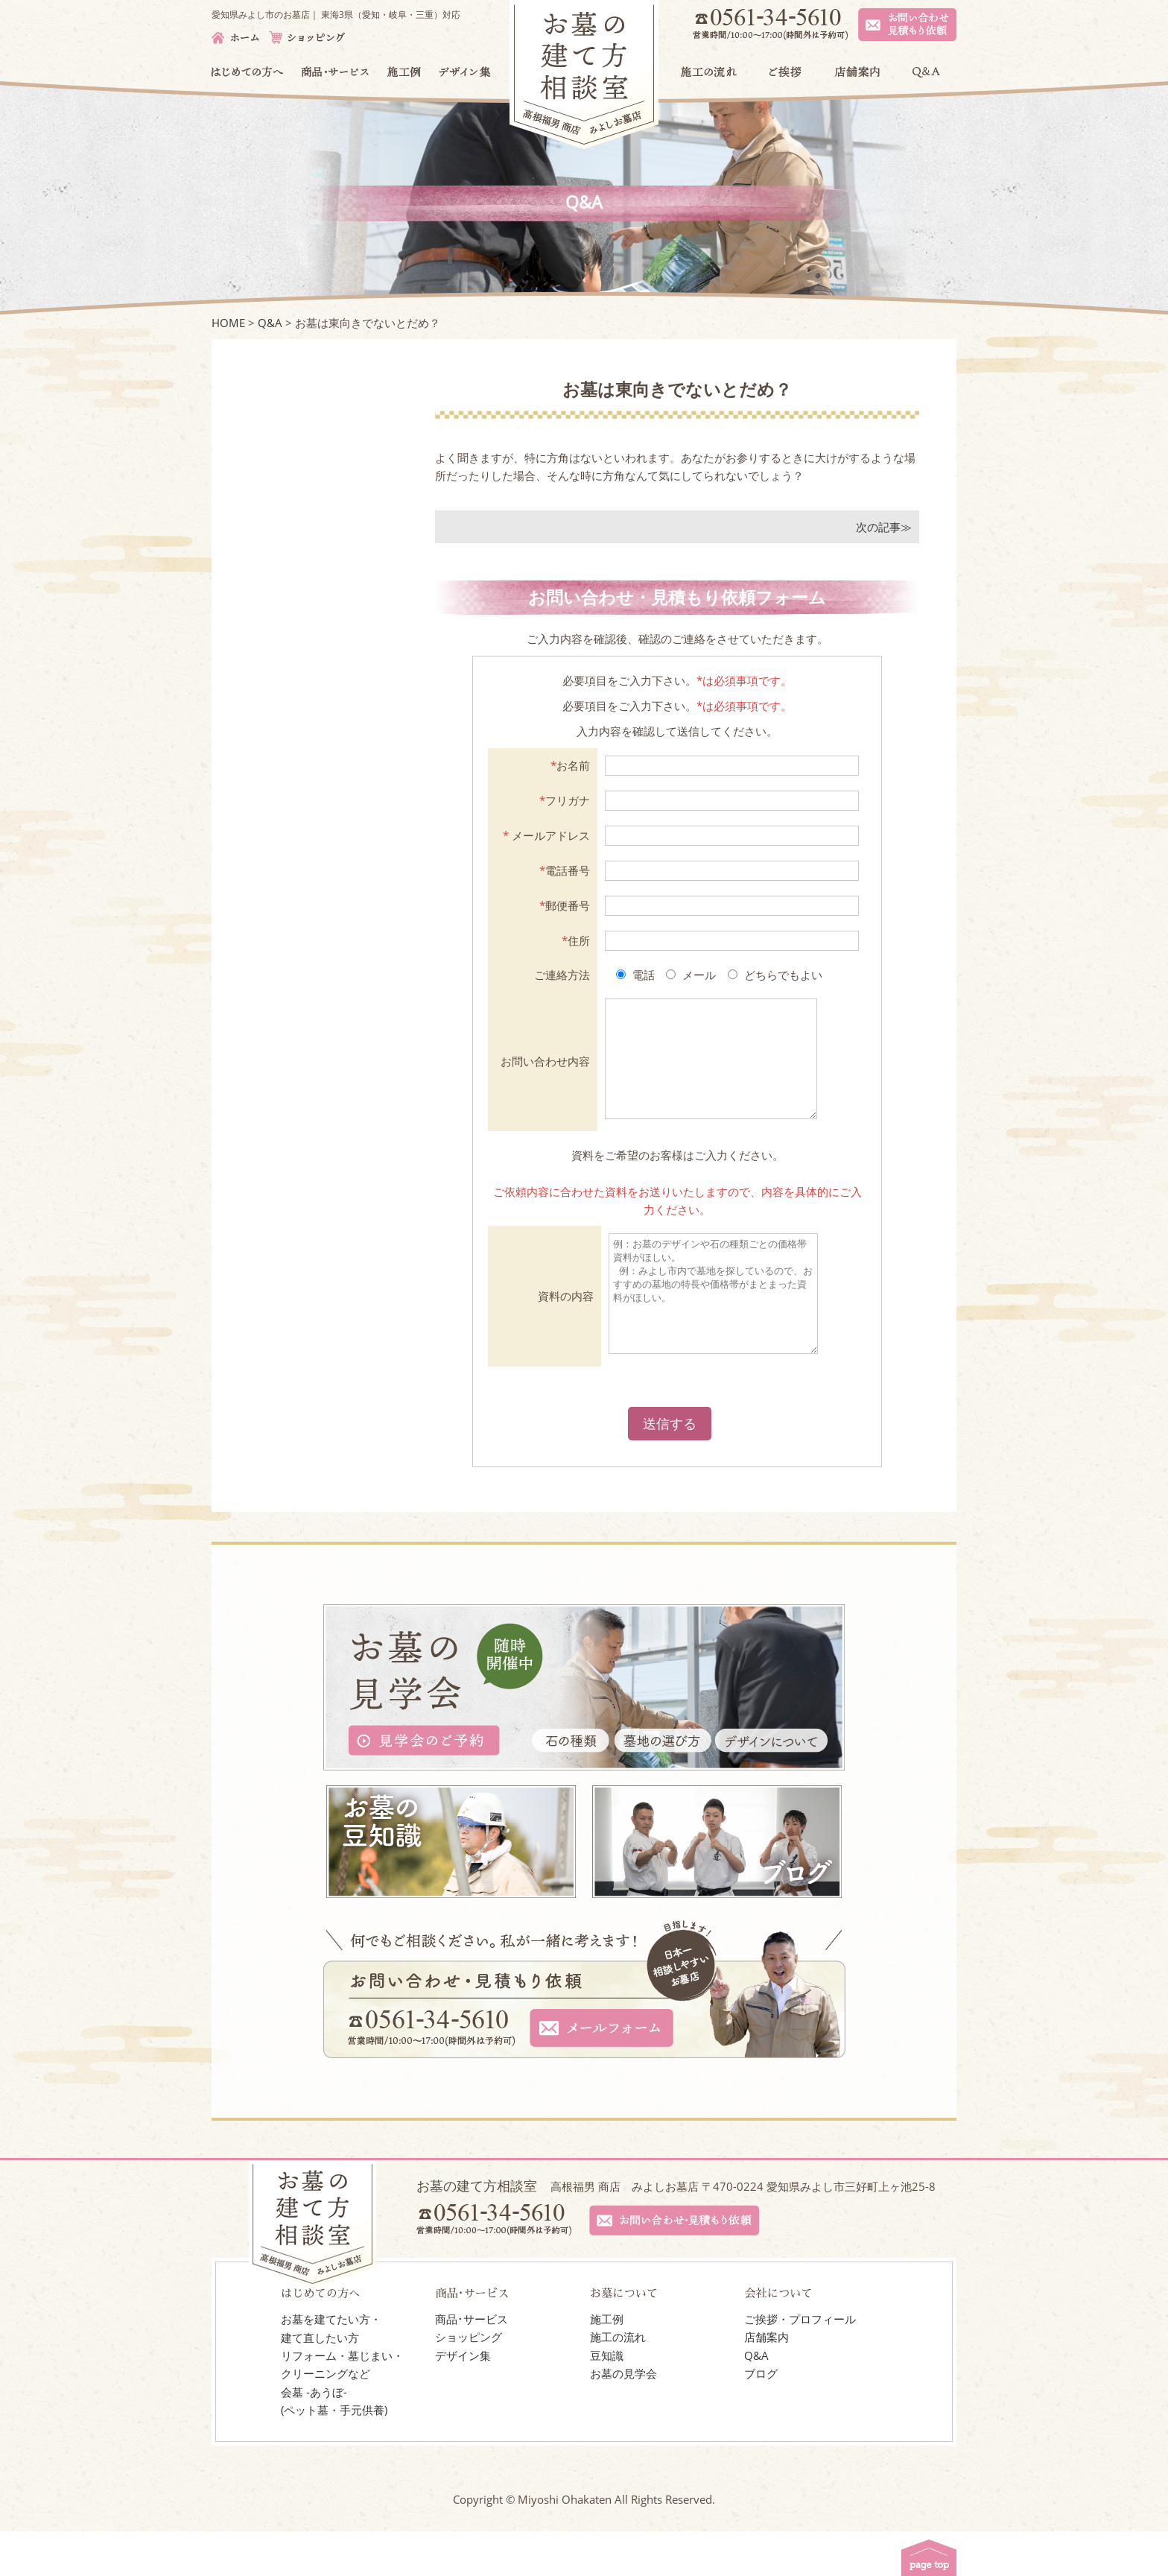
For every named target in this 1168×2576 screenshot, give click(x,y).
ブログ (761, 2418)
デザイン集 (463, 2400)
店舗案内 (766, 2381)
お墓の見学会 (623, 2418)
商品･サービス (471, 2363)
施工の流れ (618, 2381)
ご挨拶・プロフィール (800, 2363)
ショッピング (468, 2381)
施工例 (606, 2363)
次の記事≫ (884, 526)
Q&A (756, 2400)
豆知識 (606, 2400)
